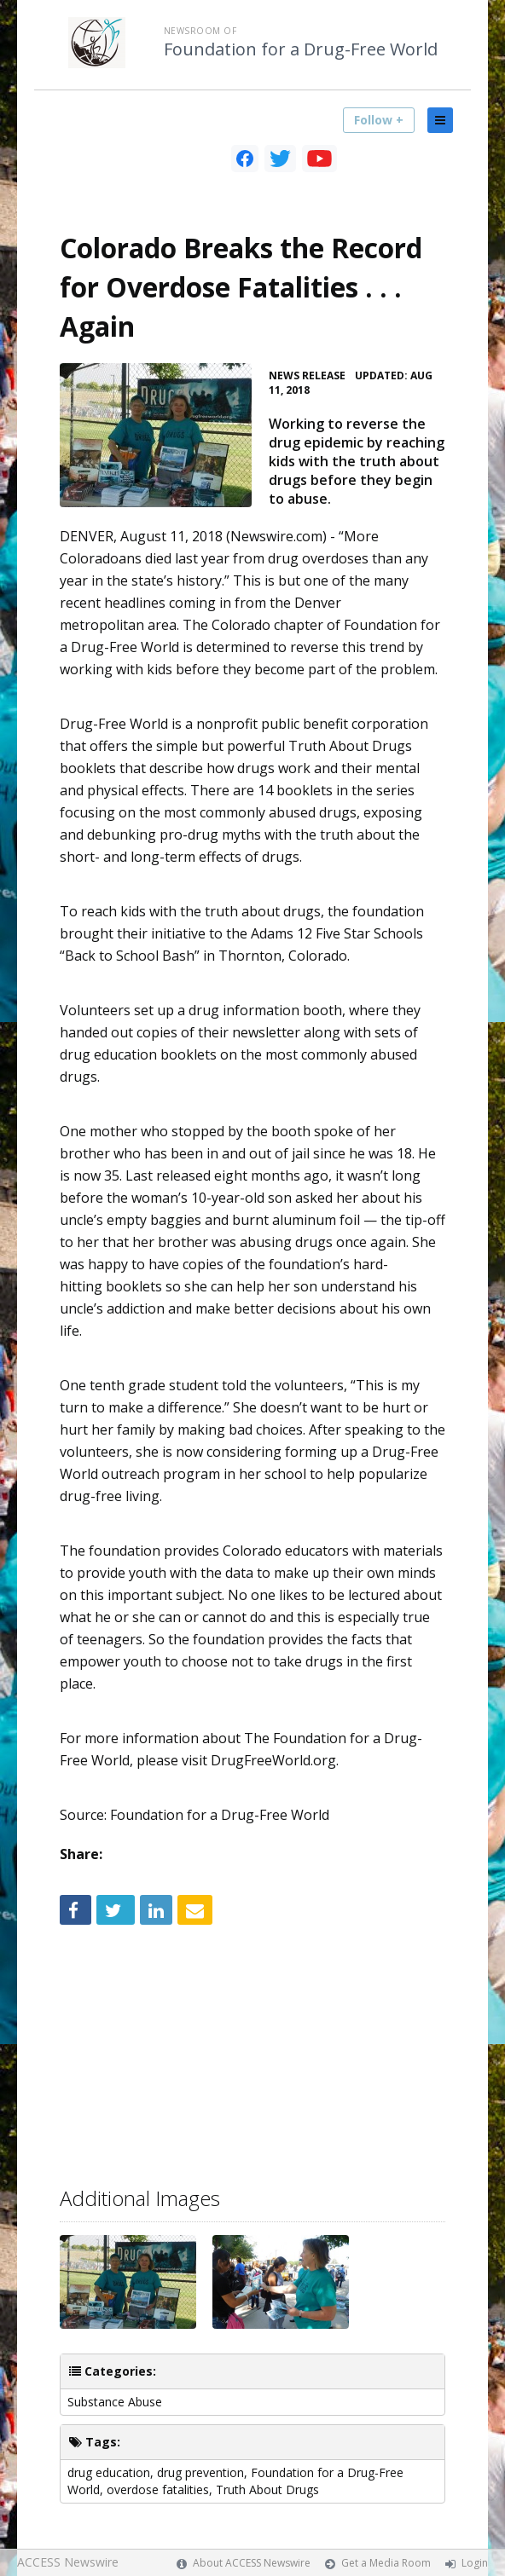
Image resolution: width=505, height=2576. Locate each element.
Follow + (378, 120)
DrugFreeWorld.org (273, 1760)
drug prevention (200, 2472)
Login (474, 2563)
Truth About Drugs (267, 2489)
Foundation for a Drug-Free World (301, 49)
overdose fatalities (158, 2489)
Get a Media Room (386, 2563)
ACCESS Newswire (68, 2562)
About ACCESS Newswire (252, 2563)
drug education (108, 2472)
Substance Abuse (114, 2402)
